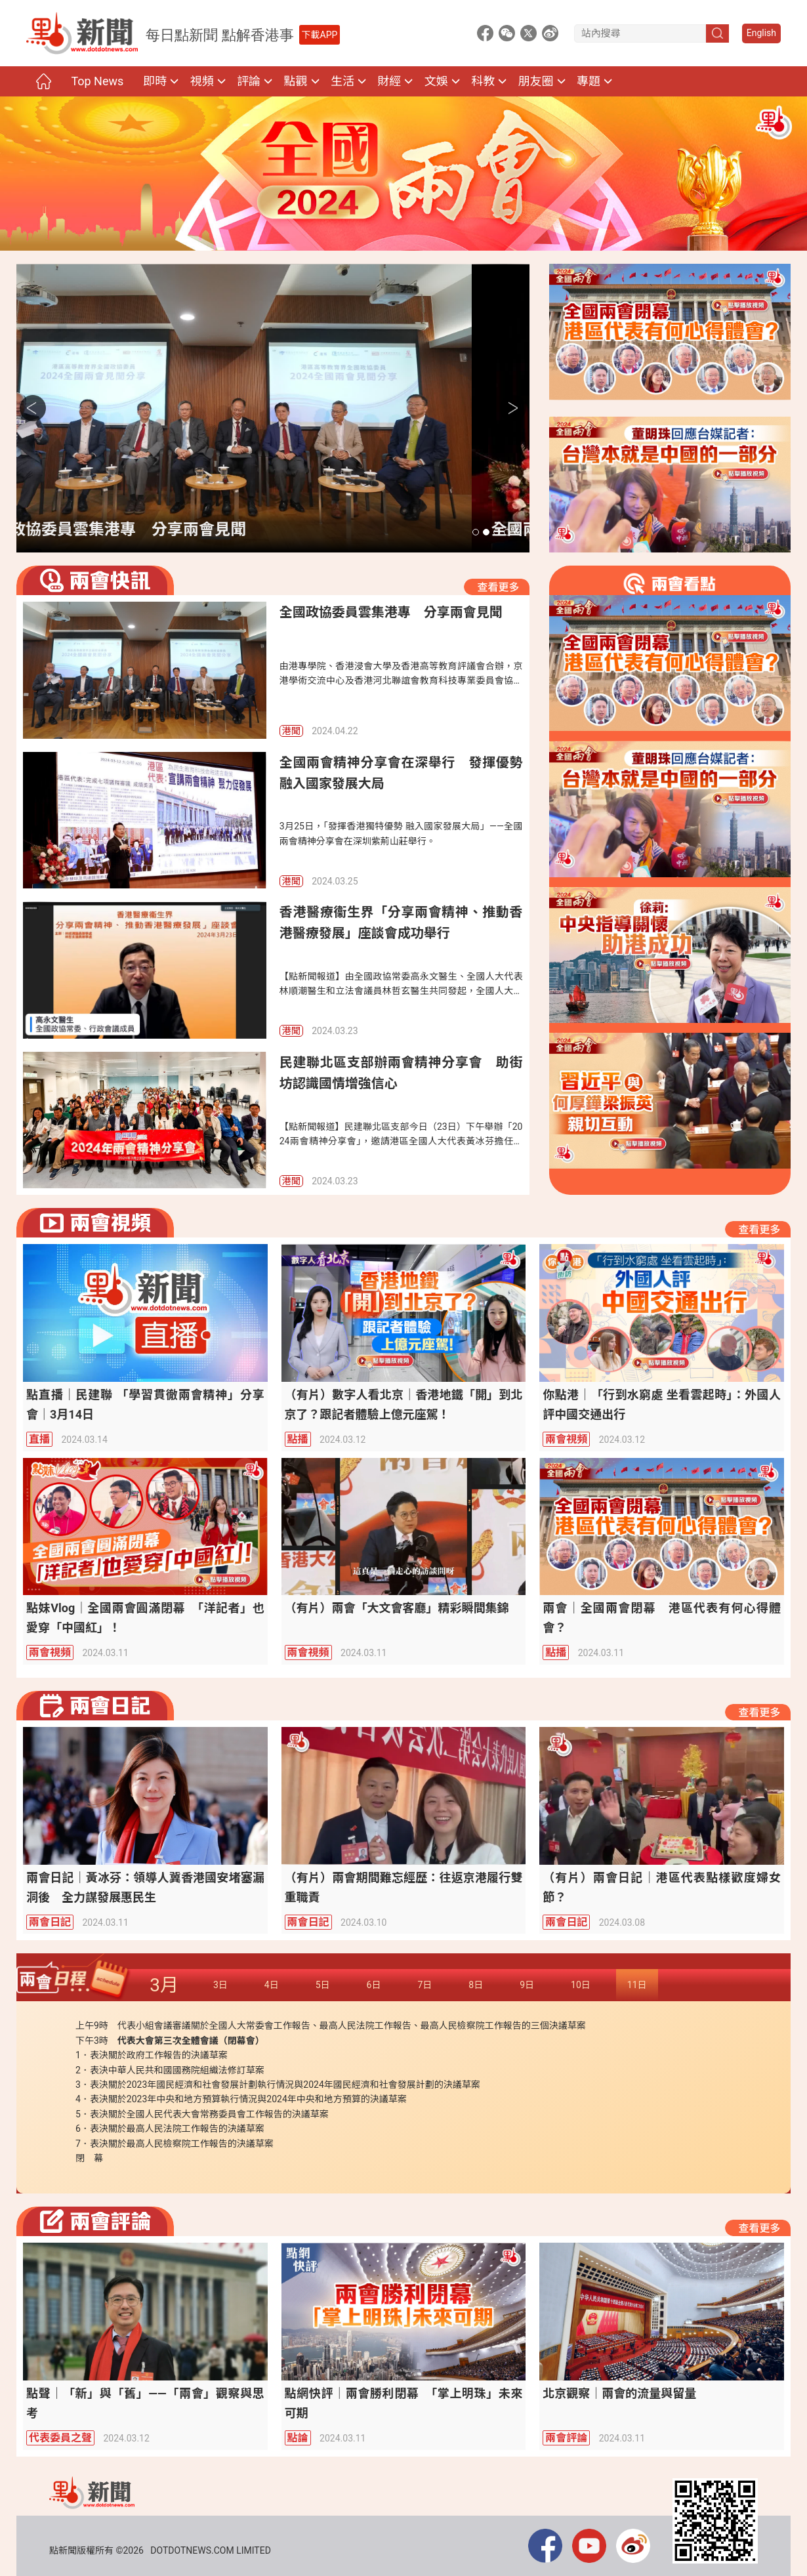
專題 (588, 81)
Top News (97, 81)
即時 (155, 81)
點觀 (296, 81)
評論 (248, 81)
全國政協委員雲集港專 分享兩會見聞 (170, 529)
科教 (483, 81)
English (761, 33)
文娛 (436, 81)
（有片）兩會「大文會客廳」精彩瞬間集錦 (397, 1608)
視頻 (202, 81)
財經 (389, 81)
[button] (475, 532)
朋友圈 (536, 81)
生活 (342, 81)
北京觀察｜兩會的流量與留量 (619, 2393)
